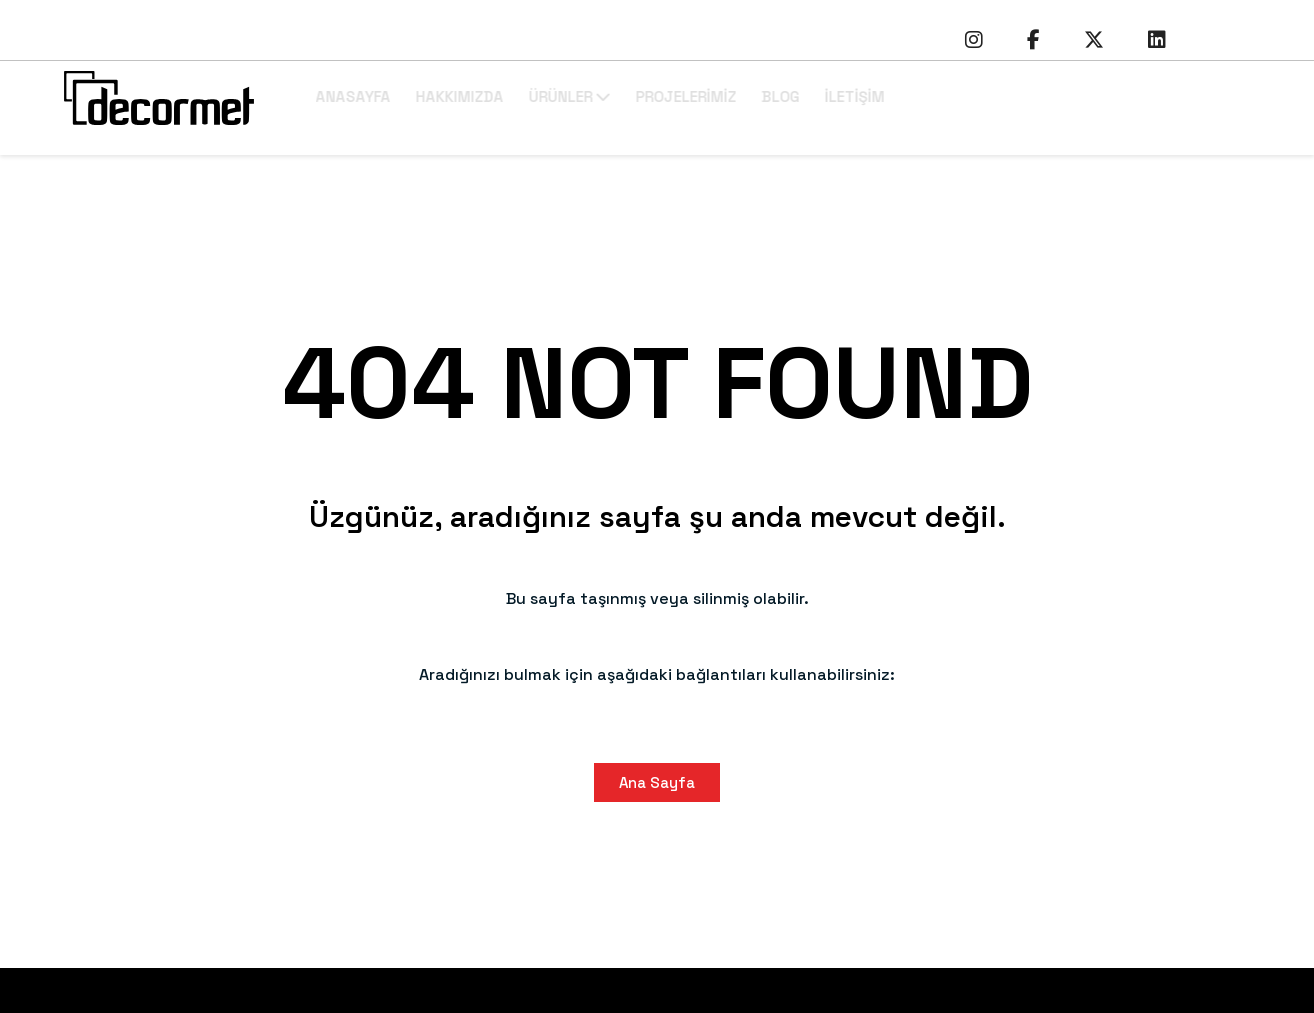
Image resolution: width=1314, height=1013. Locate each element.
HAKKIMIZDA (526, 96)
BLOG (847, 96)
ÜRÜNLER (636, 96)
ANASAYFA (419, 96)
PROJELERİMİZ (752, 96)
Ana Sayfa (657, 782)
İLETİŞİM (921, 96)
